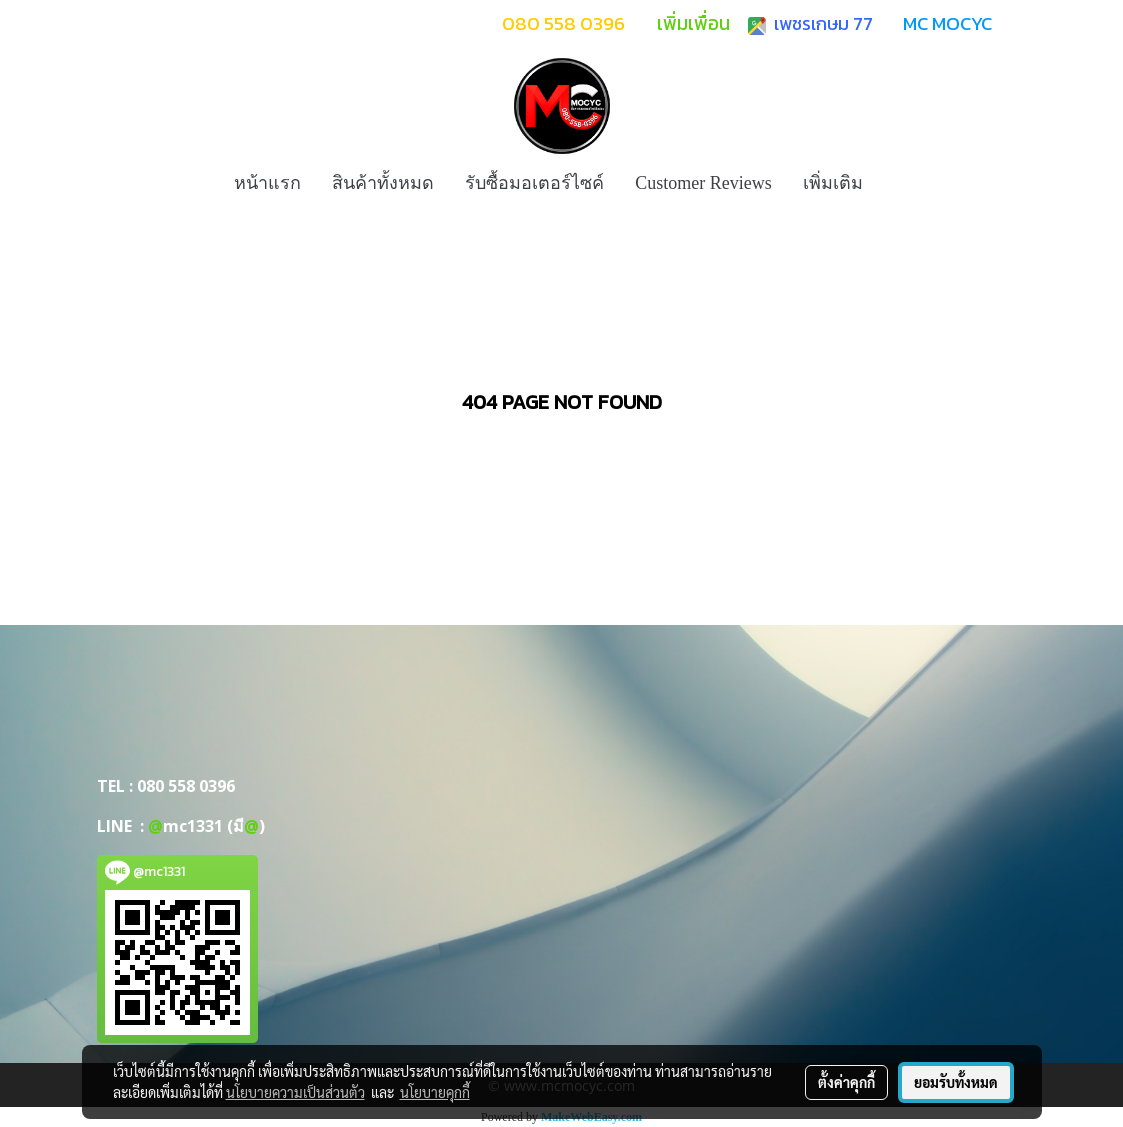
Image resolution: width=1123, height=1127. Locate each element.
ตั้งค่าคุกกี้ (846, 1082)
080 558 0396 (186, 786)
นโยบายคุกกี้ (435, 1092)
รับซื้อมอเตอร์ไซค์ (534, 183)
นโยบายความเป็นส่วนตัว (295, 1092)
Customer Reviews (703, 183)
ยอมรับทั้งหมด (956, 1082)
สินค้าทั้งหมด (383, 183)
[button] (896, 183)
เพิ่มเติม (833, 183)
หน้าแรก (267, 183)
